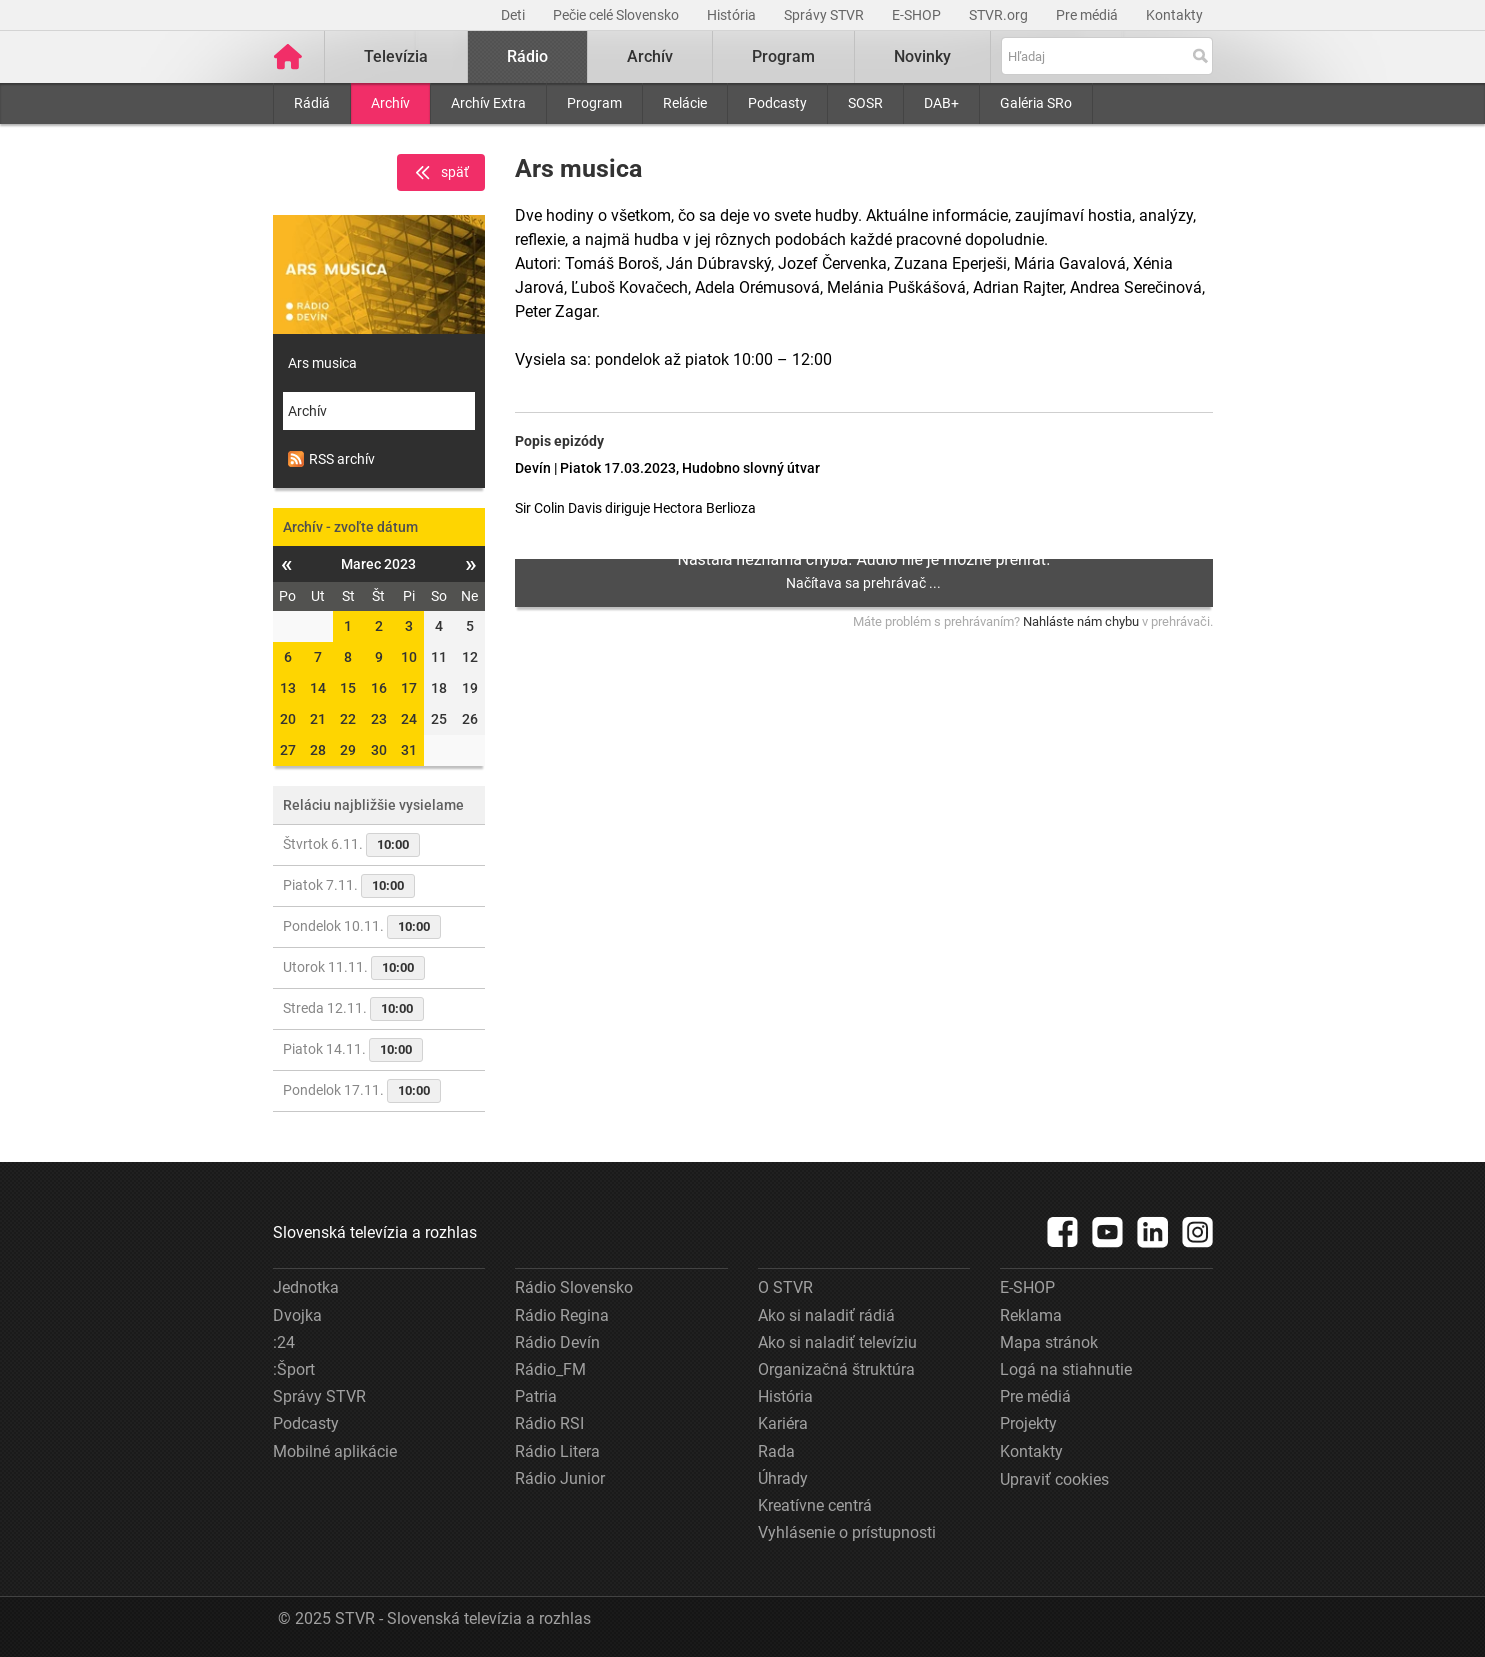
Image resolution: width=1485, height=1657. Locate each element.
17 (409, 688)
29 (348, 750)
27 (288, 750)
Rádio (527, 56)
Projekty (1028, 1423)
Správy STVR (825, 15)
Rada (776, 1451)
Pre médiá (1088, 15)
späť (441, 173)
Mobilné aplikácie (335, 1451)
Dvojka (297, 1315)
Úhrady (783, 1478)
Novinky (922, 56)
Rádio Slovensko (574, 1287)
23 (379, 719)
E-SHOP (918, 15)
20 (288, 719)
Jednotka (306, 1287)
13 (288, 688)
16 (379, 688)
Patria (536, 1396)
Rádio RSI (549, 1423)
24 (409, 719)
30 (379, 750)
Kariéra (783, 1423)
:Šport (294, 1369)
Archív (390, 103)
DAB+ (941, 103)
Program (594, 103)
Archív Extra (488, 103)
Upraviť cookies (1054, 1479)
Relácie (685, 103)
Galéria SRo (1036, 103)
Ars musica (322, 363)
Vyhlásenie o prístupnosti (847, 1532)
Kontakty (1174, 15)
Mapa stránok (1049, 1342)
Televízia (396, 56)
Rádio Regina (562, 1315)
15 (348, 688)
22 (348, 719)
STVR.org (1000, 15)
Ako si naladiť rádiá (826, 1315)
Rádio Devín (557, 1342)
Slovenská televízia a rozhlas (375, 1232)
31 (409, 750)
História (733, 15)
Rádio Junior (560, 1478)
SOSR (865, 103)
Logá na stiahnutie (1066, 1369)
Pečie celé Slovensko (617, 15)
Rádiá (312, 103)
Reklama (1031, 1315)
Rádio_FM (550, 1369)
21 (318, 719)
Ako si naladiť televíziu (837, 1342)
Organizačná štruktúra (836, 1369)
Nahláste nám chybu (1081, 621)
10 (409, 657)
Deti (514, 15)
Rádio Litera (557, 1451)
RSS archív (331, 459)
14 (318, 688)
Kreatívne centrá (815, 1505)
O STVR (785, 1287)
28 (318, 750)
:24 (284, 1342)
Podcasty (777, 103)
